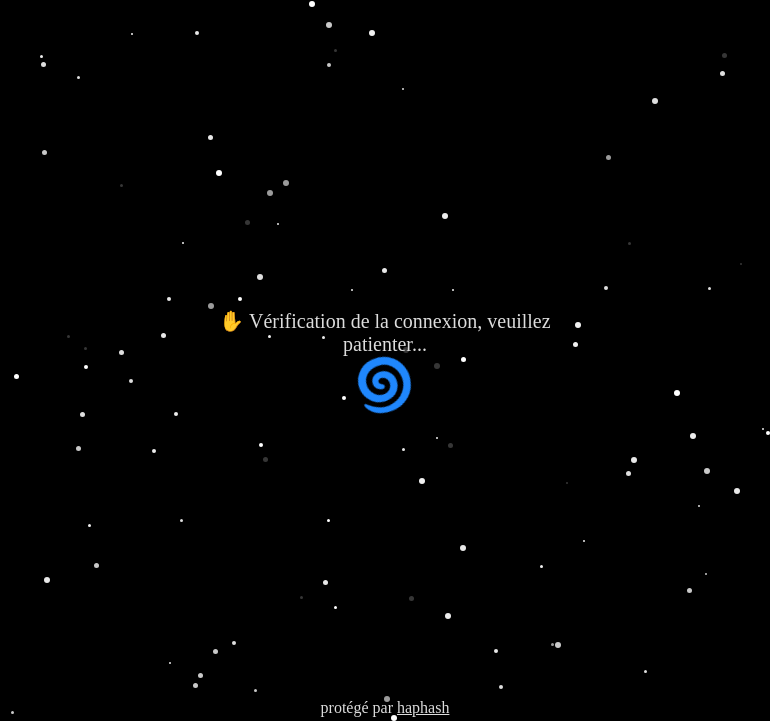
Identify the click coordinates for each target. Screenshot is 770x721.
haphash (423, 707)
